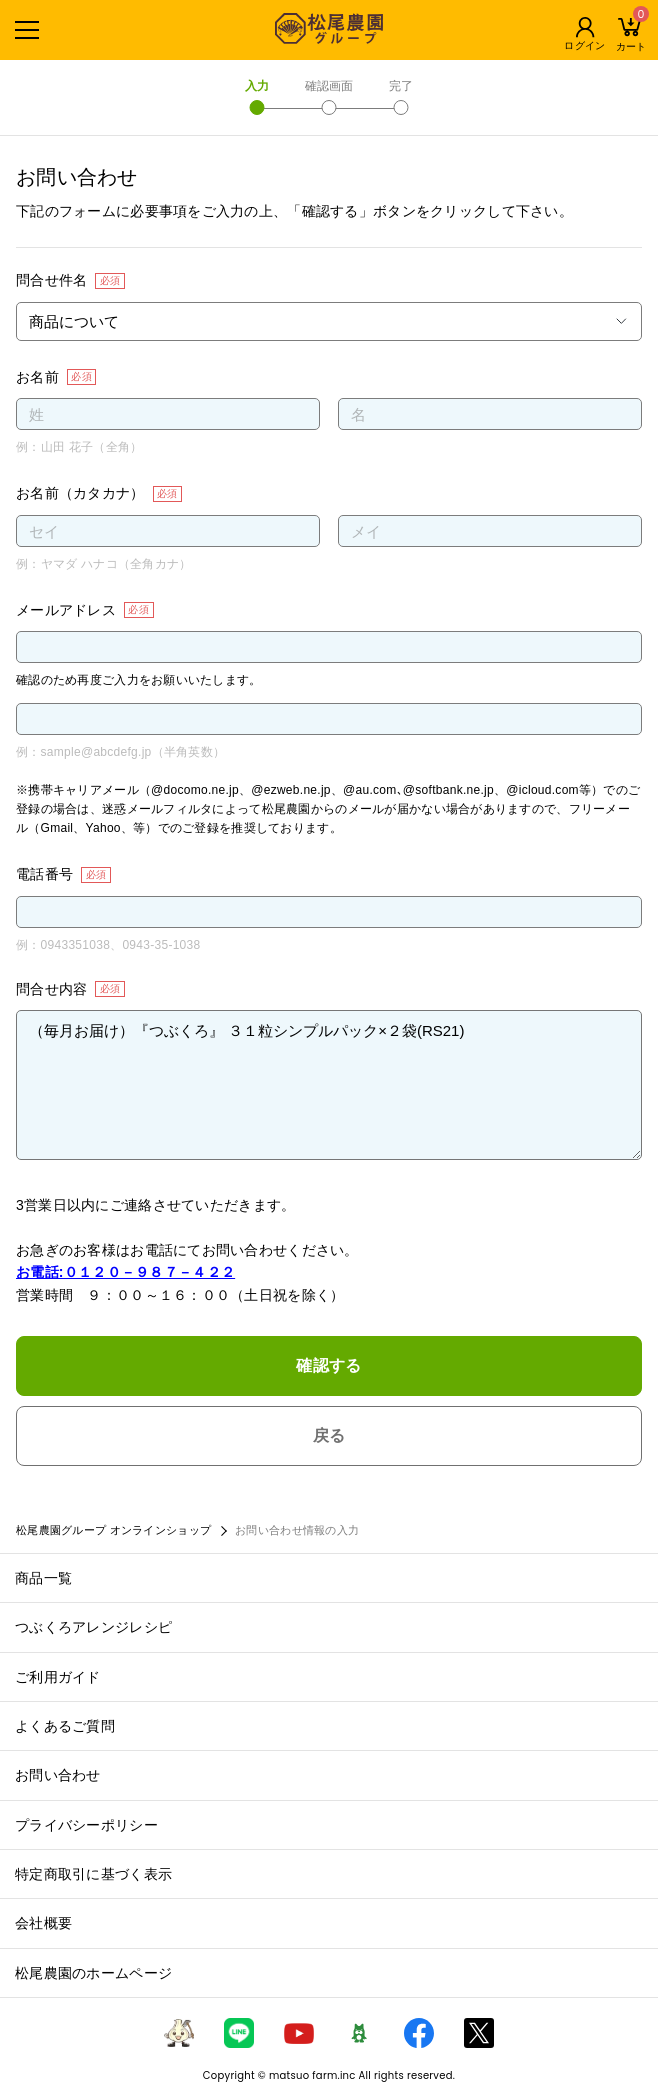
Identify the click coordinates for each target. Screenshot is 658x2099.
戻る (329, 1435)
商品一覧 (43, 1578)
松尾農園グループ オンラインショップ (113, 1530)
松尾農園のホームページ (93, 1973)
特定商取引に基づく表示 (93, 1874)
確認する (328, 1365)
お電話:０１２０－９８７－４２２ (125, 1272)
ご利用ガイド (58, 1677)
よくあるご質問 (65, 1726)
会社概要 (43, 1923)
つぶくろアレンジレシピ (93, 1627)
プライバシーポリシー (86, 1825)
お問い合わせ (58, 1775)
